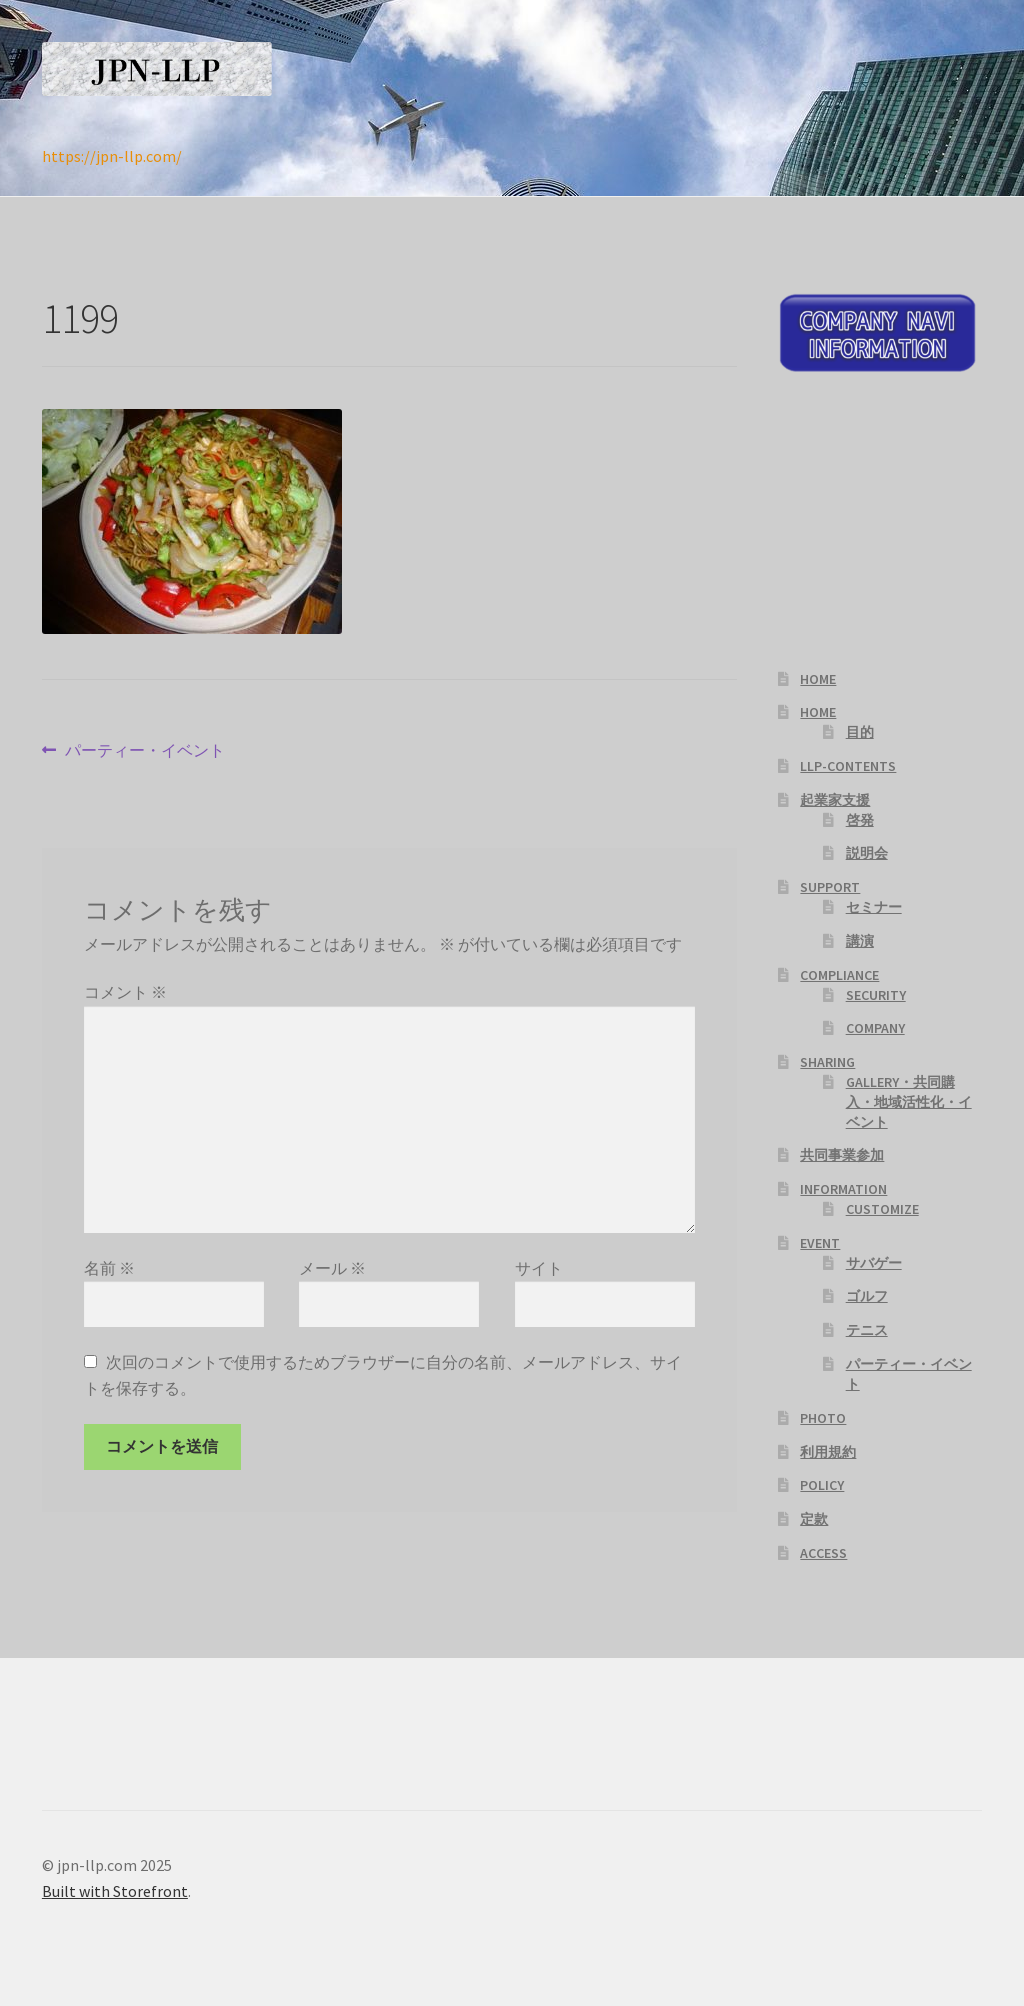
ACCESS (823, 1553)
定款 (814, 1519)
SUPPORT (830, 887)
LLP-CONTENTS (848, 766)
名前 (109, 1268)
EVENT (820, 1243)
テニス (867, 1330)
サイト (539, 1268)
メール (332, 1268)
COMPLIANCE (839, 975)
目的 (860, 732)
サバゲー (874, 1263)
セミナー (874, 907)
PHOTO (823, 1418)
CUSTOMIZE (882, 1209)
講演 (860, 941)
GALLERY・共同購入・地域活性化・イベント (909, 1102)
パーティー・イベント (144, 751)
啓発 (860, 820)
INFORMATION (843, 1189)
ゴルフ (867, 1296)
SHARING (827, 1062)
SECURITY (876, 995)
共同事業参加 (842, 1155)
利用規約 (828, 1452)
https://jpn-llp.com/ (112, 156)
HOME (818, 679)
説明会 (867, 853)
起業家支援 (835, 800)
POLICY (822, 1485)
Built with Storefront (115, 1891)
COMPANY (875, 1028)
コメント (125, 992)
